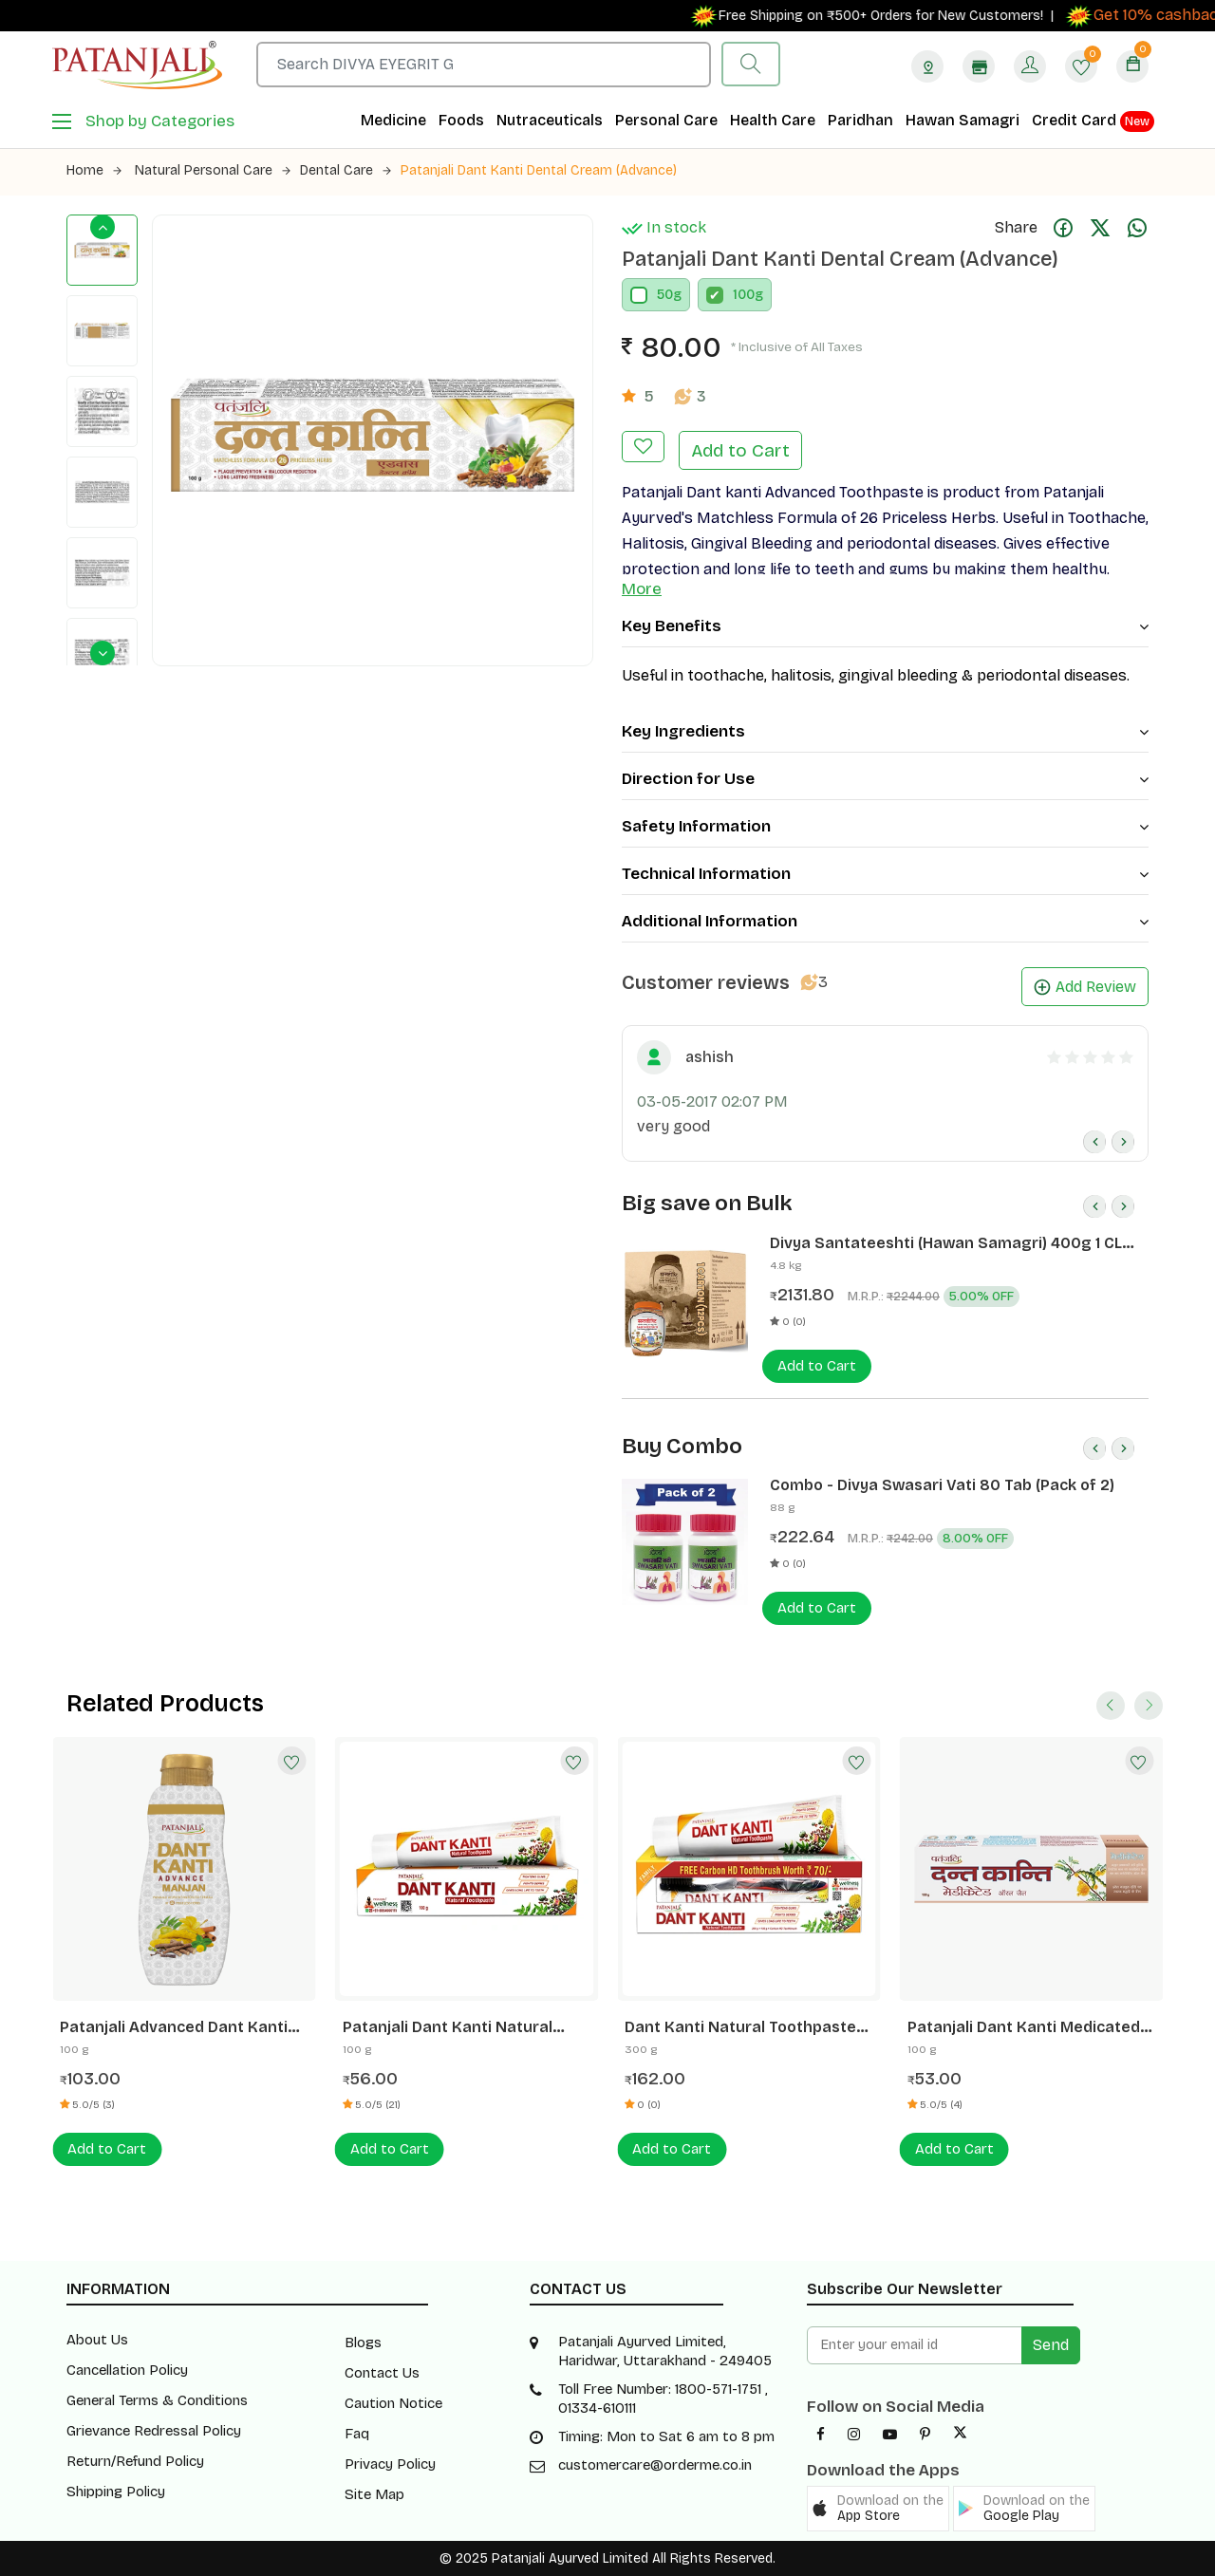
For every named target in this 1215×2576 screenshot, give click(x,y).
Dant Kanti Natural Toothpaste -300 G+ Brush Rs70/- (740, 2027)
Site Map (374, 2494)
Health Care (772, 120)
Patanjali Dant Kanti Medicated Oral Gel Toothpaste (1023, 2027)
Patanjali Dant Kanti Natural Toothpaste (447, 2027)
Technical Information (885, 874)
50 (665, 295)
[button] (878, 2508)
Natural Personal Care (212, 170)
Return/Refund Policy (135, 2461)
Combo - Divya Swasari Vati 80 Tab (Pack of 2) (942, 1485)
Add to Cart (740, 450)
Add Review (1085, 987)
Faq (357, 2433)
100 (744, 295)
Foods (461, 120)
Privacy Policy (390, 2464)
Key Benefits (885, 626)
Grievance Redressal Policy (153, 2430)
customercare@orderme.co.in (655, 2464)
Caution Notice (393, 2403)
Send (1051, 2345)
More (642, 589)
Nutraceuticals (549, 120)
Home (94, 170)
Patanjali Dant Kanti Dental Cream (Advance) (539, 170)
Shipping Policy (115, 2491)
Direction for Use (885, 779)
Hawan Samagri (962, 120)
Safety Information (885, 826)
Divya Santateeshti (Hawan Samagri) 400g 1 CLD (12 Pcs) (951, 1243)
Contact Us (382, 2372)
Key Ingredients (885, 731)
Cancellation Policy (127, 2370)
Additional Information (885, 921)
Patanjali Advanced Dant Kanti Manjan (174, 2027)
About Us (97, 2339)
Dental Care (345, 170)
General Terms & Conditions (157, 2400)
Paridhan (860, 120)
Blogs (363, 2342)
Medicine (393, 120)
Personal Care (666, 120)
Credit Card (1093, 121)
